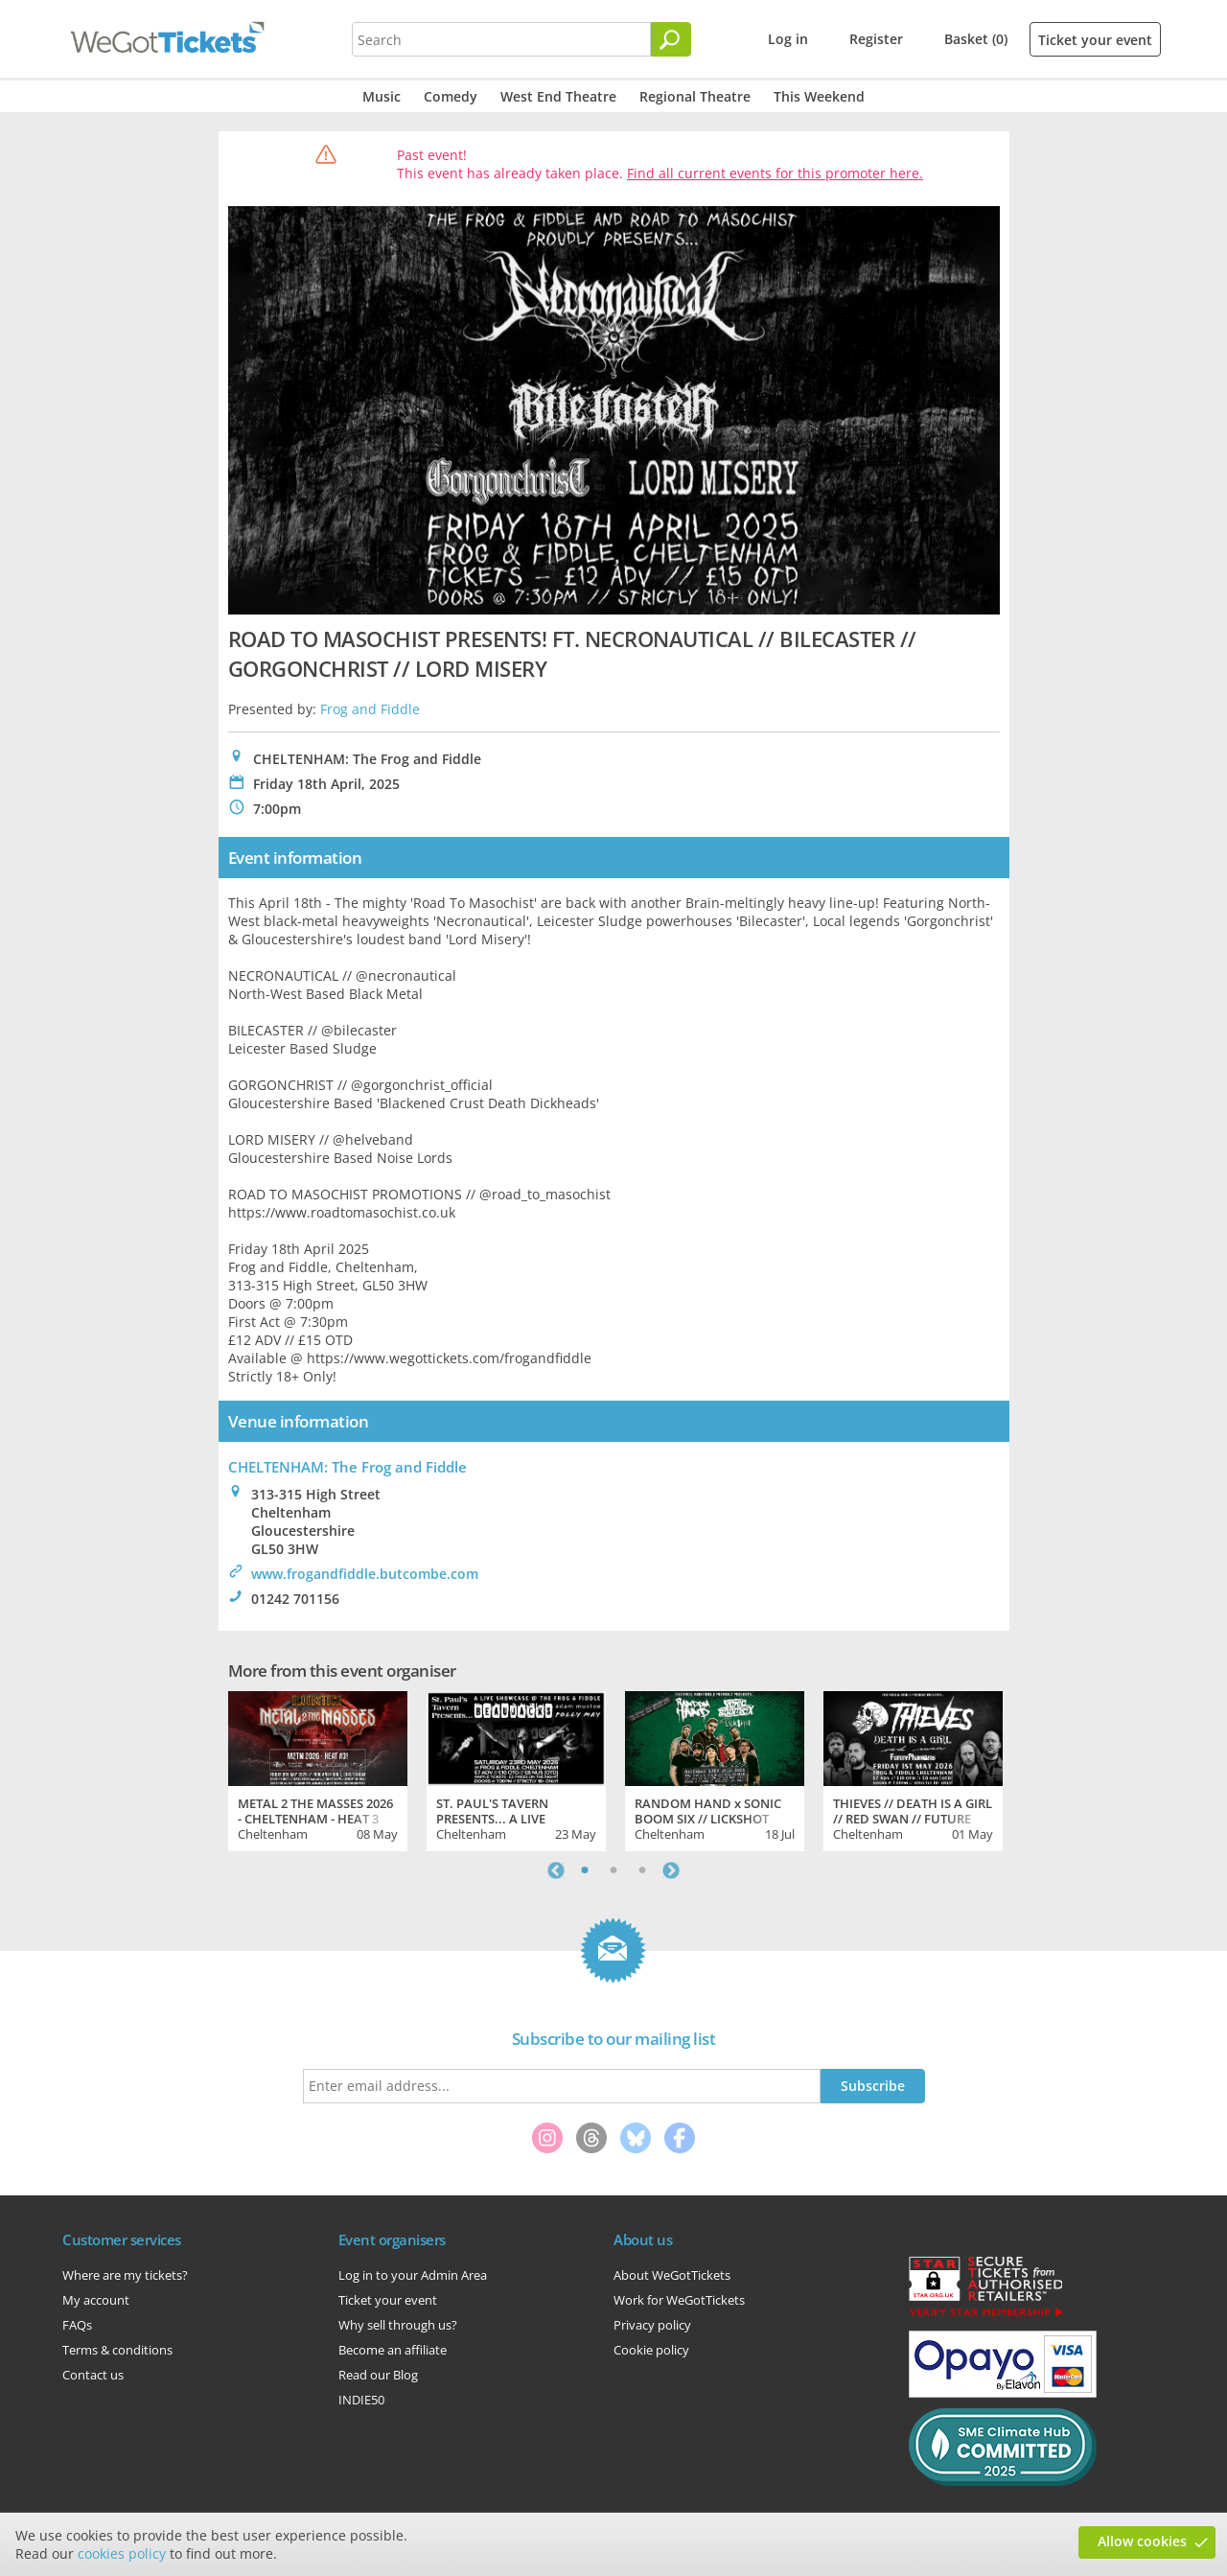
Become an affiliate (392, 2349)
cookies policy (122, 2553)
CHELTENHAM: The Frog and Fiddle (347, 1466)
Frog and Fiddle (370, 709)
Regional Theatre (695, 96)
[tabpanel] (318, 1768)
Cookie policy (651, 2349)
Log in (788, 39)
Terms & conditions (117, 2349)
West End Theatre (558, 96)
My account (95, 2300)
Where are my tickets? (125, 2275)
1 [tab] (584, 1870)
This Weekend (819, 96)
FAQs (77, 2324)
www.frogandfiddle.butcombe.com (364, 1574)
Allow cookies (1142, 2541)
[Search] (671, 39)
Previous (556, 1870)
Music (381, 96)
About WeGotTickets (672, 2275)
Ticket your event (1095, 40)
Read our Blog (378, 2374)
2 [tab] (613, 1870)
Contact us (93, 2374)
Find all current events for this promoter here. (775, 173)
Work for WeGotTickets (679, 2300)
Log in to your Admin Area (412, 2275)
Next (671, 1870)
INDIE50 (361, 2399)
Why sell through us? (397, 2324)
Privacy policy (652, 2324)
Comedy (450, 96)
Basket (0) (975, 39)
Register (876, 39)
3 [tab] (642, 1870)
